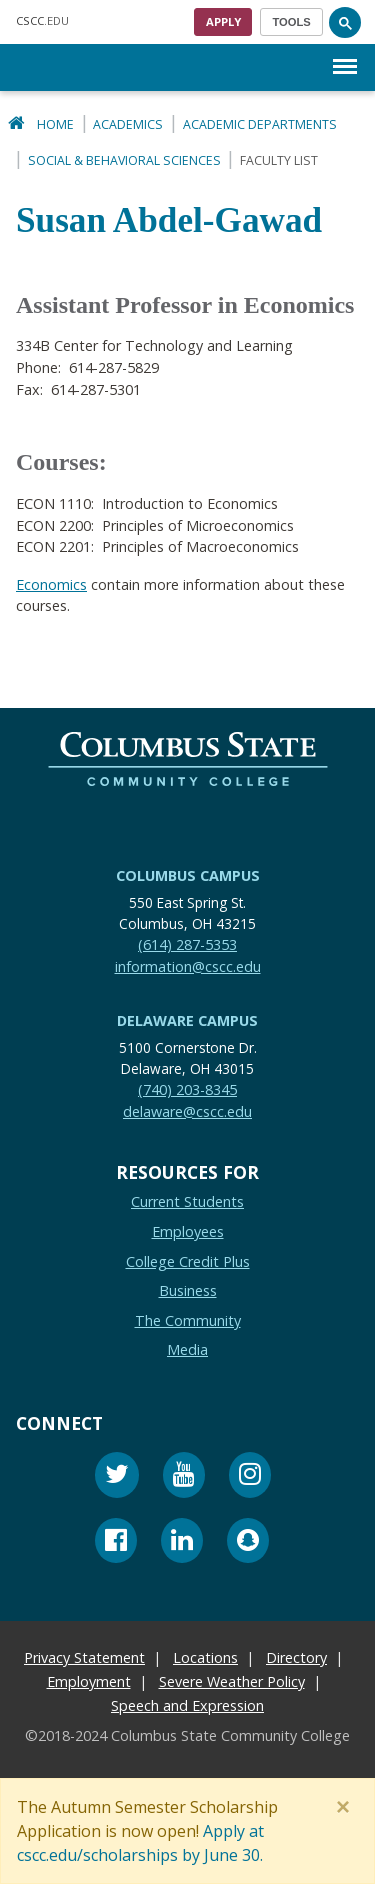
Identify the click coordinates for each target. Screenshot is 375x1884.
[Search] (345, 22)
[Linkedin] (182, 1543)
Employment (89, 1681)
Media (187, 1349)
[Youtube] (184, 1477)
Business (188, 1290)
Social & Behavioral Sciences (124, 160)
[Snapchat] (248, 1543)
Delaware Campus (187, 1020)
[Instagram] (250, 1477)
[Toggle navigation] (291, 22)
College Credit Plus (188, 1260)
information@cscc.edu (188, 965)
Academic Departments (260, 124)
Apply (223, 21)
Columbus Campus (188, 875)
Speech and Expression (187, 1705)
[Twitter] (117, 1477)
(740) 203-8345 (187, 1089)
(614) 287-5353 (187, 944)
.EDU (42, 20)
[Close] (347, 1807)
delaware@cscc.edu (187, 1111)
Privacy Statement (84, 1657)
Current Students (187, 1201)
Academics (128, 124)
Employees (188, 1231)
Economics (51, 583)
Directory (296, 1657)
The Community (188, 1320)
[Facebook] (116, 1543)
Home (55, 124)
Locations (205, 1657)
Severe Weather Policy (232, 1681)
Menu (345, 56)
